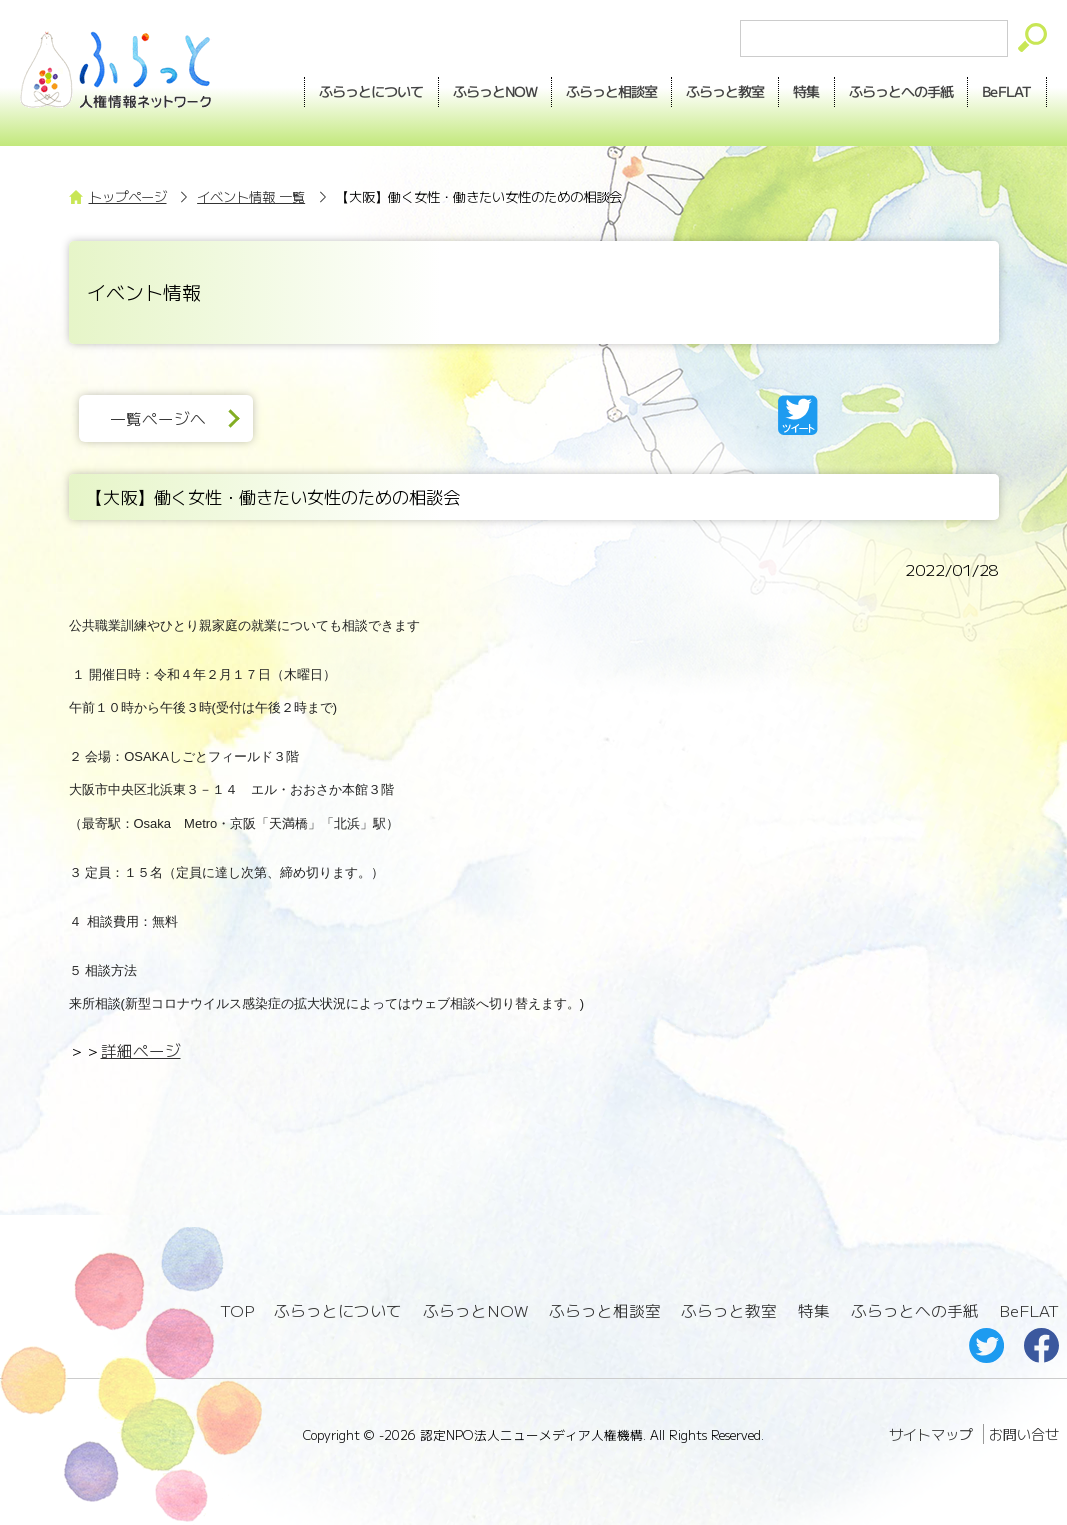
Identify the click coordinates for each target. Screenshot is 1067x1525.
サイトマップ (931, 1434)
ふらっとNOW (475, 1310)
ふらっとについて (372, 91)
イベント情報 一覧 (251, 196)
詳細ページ (141, 1050)
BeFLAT (1007, 91)
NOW (495, 92)
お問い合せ (1024, 1434)
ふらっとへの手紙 (915, 1310)
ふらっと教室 (729, 1310)
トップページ (128, 196)
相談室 (611, 92)
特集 (806, 91)
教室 (725, 92)
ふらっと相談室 (605, 1310)
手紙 (901, 92)
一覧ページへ (158, 418)
